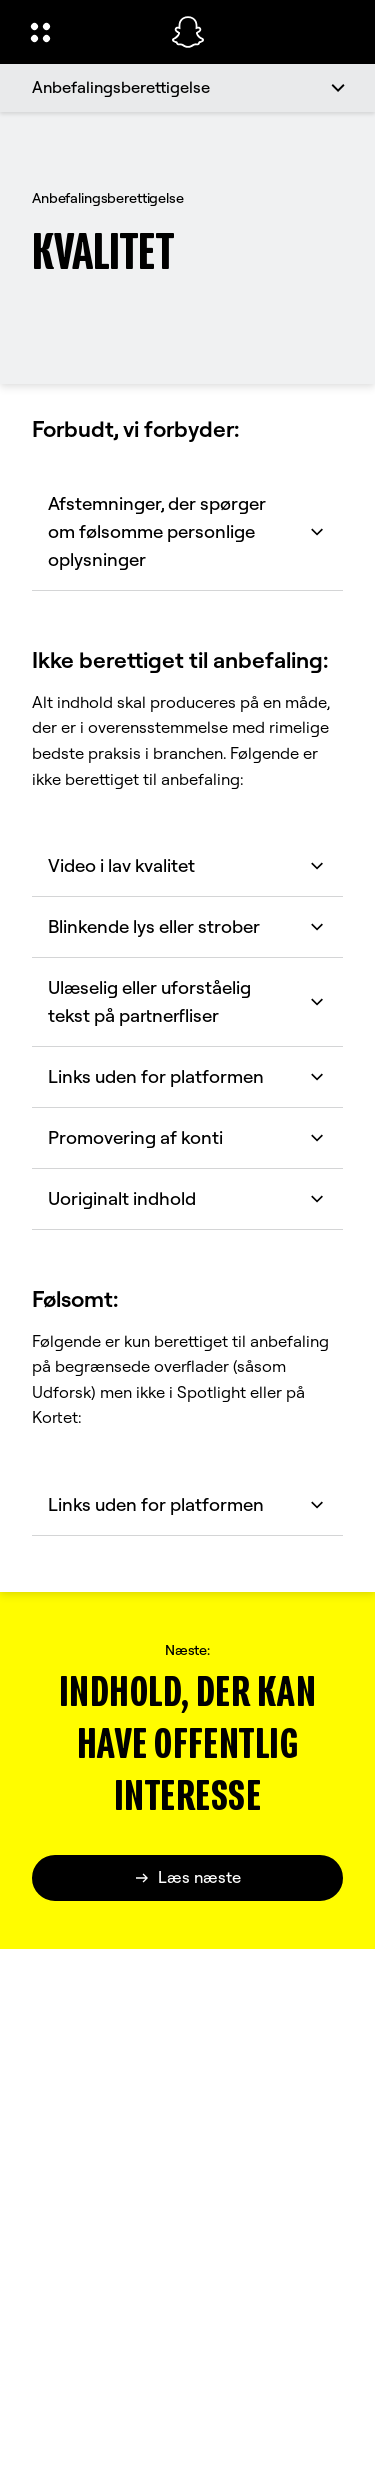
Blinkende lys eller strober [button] (187, 926)
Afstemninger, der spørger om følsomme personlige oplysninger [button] (187, 531)
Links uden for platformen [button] (187, 1076)
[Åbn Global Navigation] (88, 32)
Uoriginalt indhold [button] (187, 1198)
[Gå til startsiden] (188, 32)
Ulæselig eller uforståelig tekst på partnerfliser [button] (187, 1001)
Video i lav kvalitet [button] (187, 865)
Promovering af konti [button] (187, 1137)
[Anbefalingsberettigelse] (187, 88)
